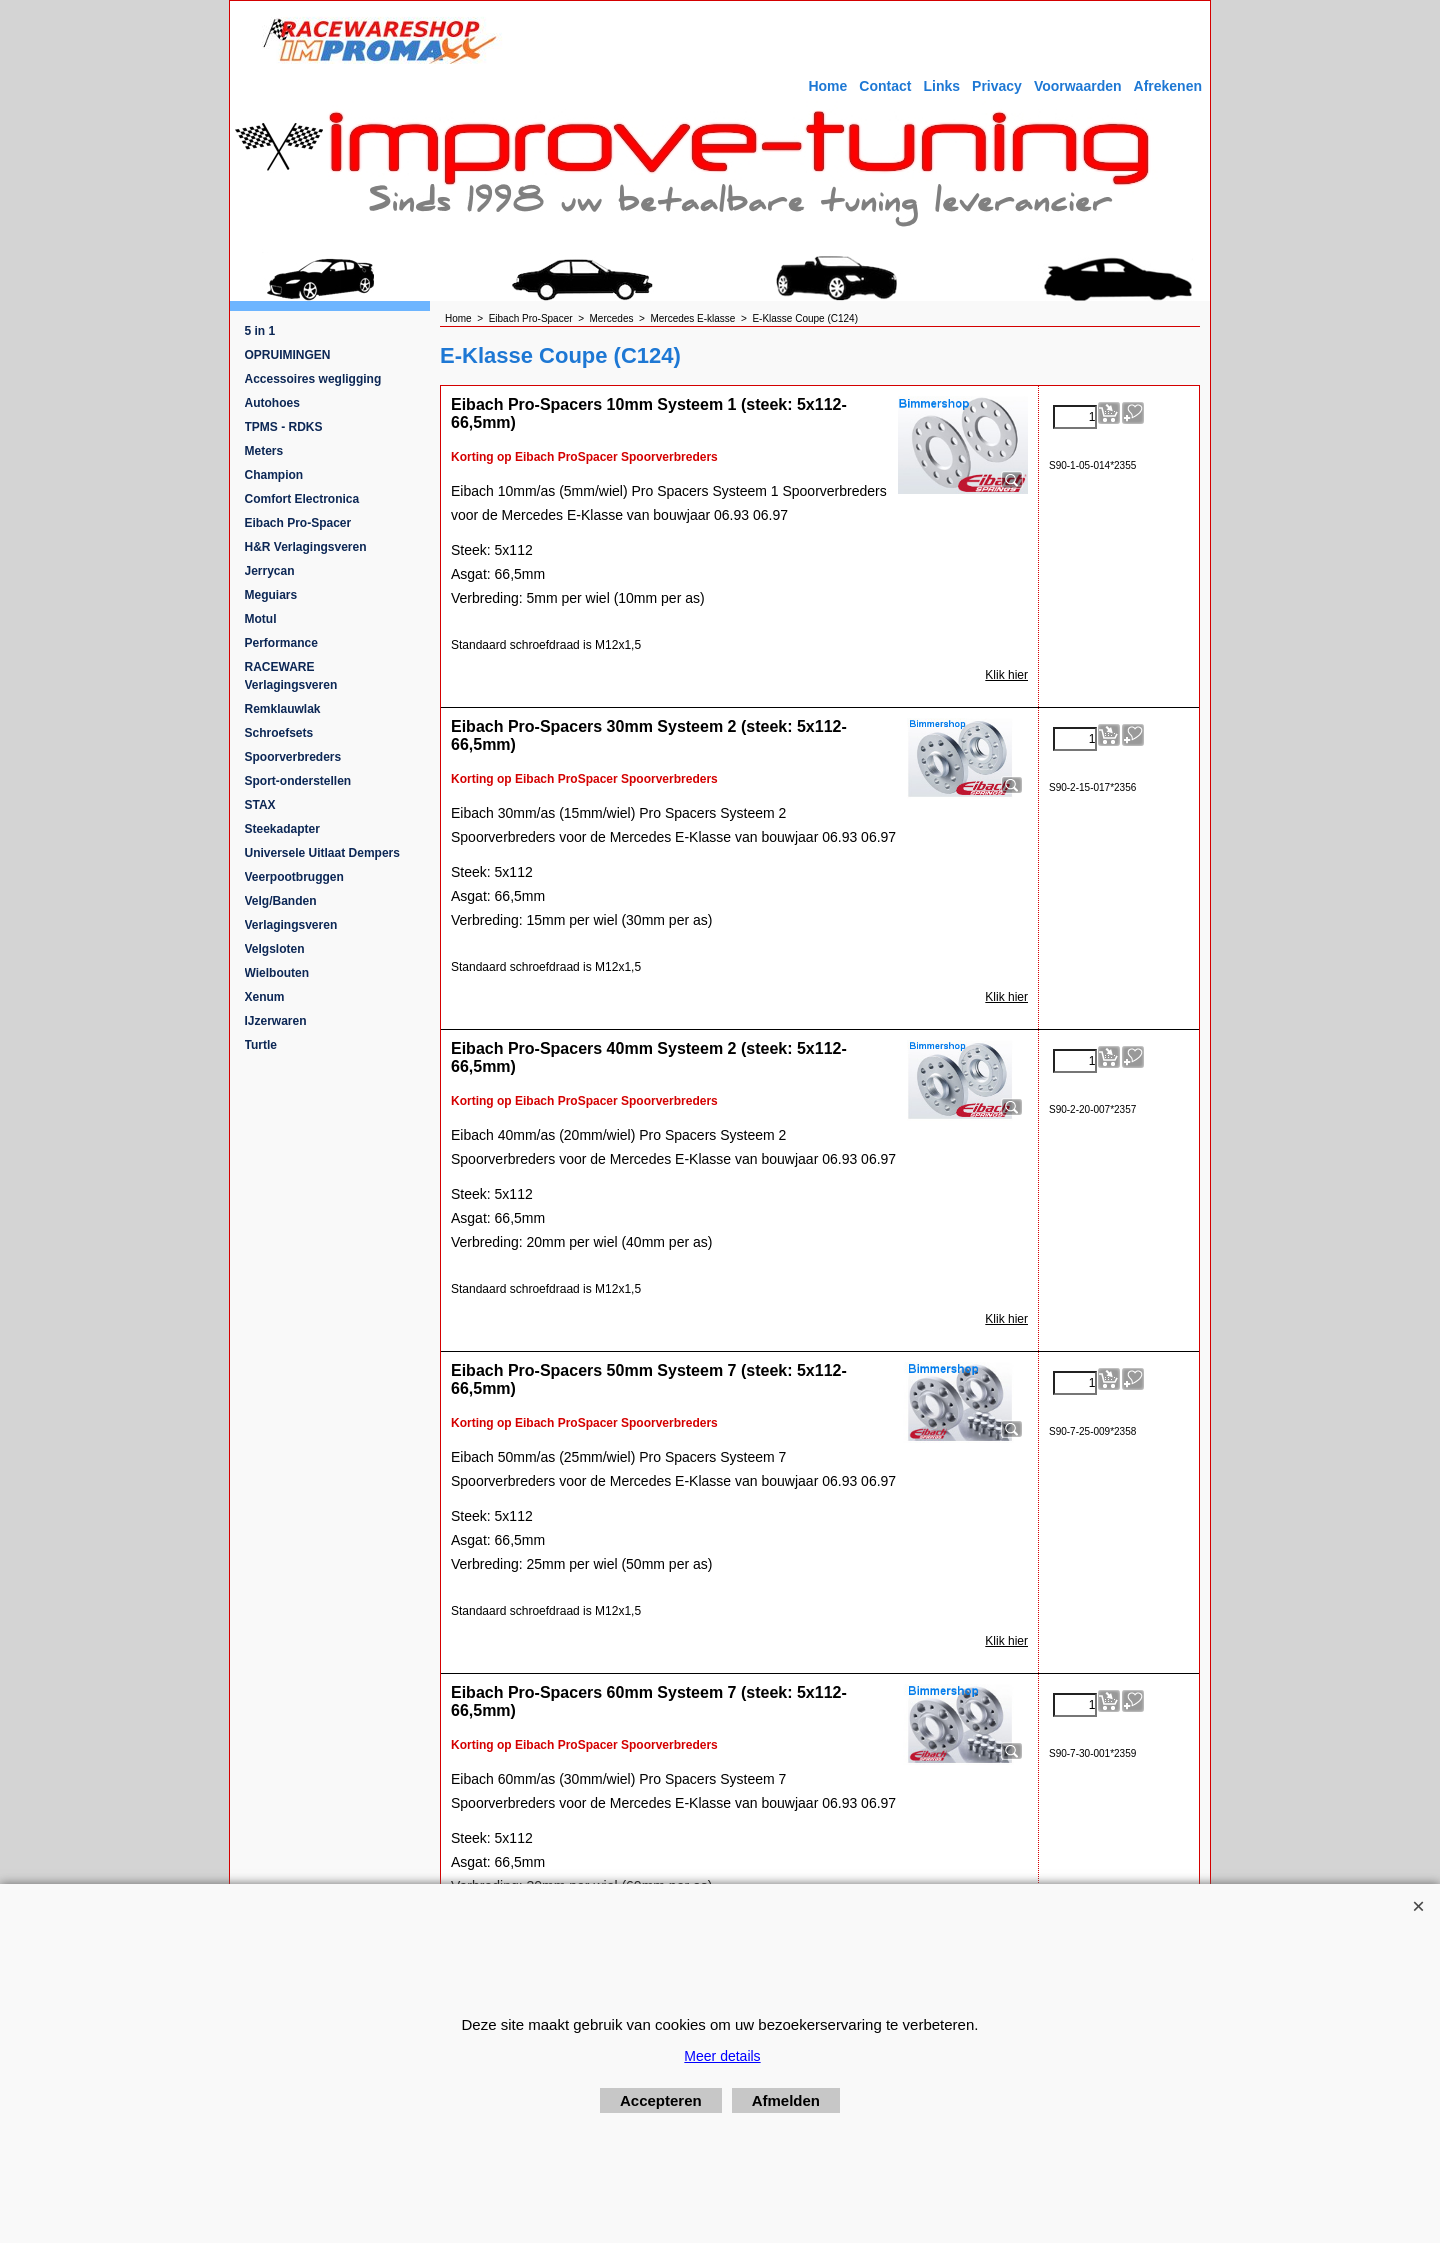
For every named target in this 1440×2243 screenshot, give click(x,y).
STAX (260, 805)
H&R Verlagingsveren (306, 547)
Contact (885, 86)
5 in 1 (260, 331)
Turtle (261, 1045)
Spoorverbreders (293, 757)
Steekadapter (282, 829)
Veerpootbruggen (294, 877)
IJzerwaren (276, 1021)
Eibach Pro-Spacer (298, 523)
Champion (274, 475)
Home (827, 86)
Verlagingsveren (291, 925)
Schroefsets (279, 733)
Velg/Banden (281, 901)
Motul (261, 619)
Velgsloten (275, 949)
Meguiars (271, 595)
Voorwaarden (1078, 86)
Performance (281, 643)
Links (941, 86)
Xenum (265, 997)
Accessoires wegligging (313, 379)
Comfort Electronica (302, 499)
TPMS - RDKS (284, 427)
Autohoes (272, 403)
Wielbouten (277, 973)
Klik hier (1006, 675)
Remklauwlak (283, 709)
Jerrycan (270, 571)
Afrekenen (1168, 86)
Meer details (722, 2056)
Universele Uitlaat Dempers (322, 853)
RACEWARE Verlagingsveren (291, 676)
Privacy (997, 86)
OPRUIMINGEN (288, 355)
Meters (264, 451)
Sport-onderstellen (298, 781)
